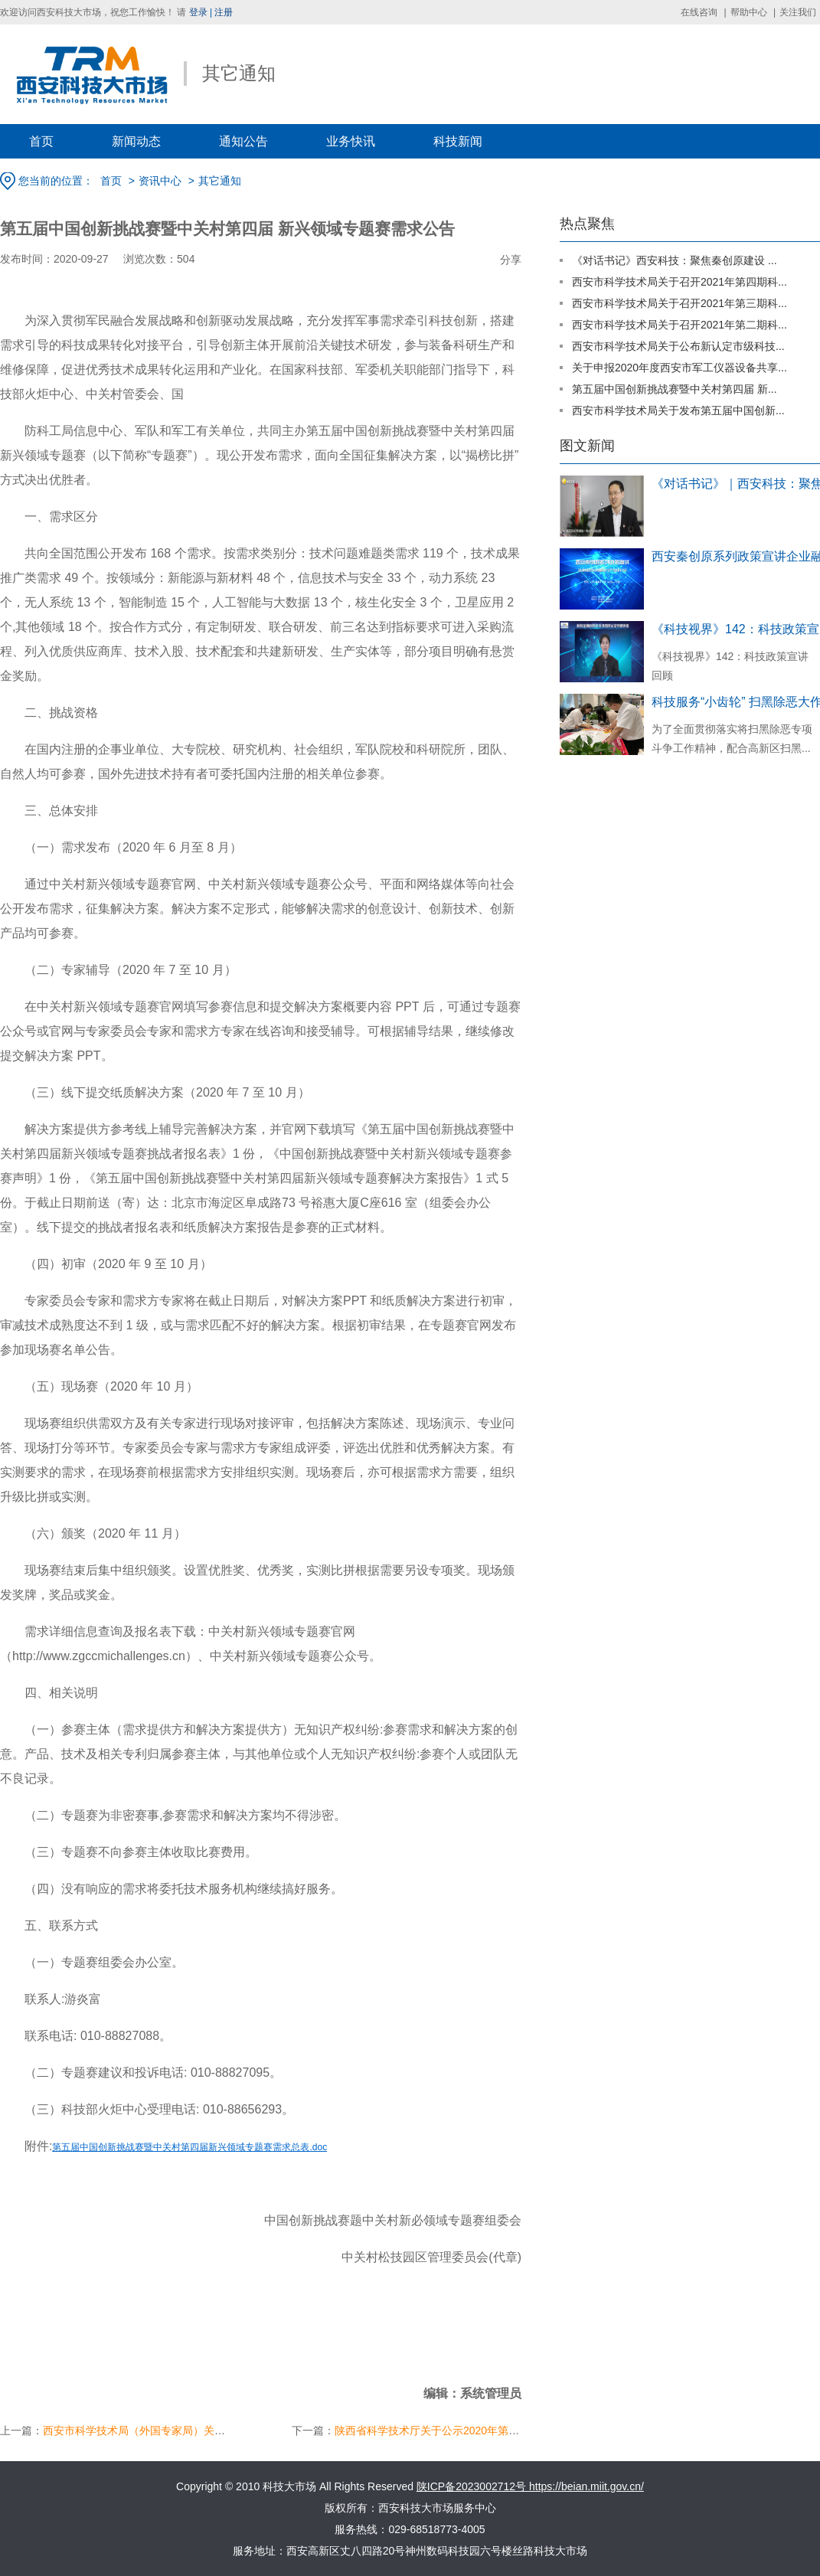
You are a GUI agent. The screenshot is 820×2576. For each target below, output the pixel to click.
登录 (198, 12)
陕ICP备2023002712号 (473, 2486)
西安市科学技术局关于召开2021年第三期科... (679, 303)
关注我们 (797, 12)
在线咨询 (699, 12)
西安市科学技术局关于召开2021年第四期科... (679, 282)
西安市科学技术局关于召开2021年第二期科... (679, 325)
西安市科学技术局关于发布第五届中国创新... (678, 410)
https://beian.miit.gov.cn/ (586, 2486)
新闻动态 (136, 141)
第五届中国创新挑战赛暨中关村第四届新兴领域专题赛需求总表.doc (189, 2147)
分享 (510, 259)
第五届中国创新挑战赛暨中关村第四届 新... (674, 389)
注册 (223, 12)
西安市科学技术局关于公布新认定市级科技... (678, 346)
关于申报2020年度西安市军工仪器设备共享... (679, 367)
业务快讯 (350, 141)
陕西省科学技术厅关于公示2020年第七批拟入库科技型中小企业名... (496, 2430)
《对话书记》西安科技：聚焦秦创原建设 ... (674, 260)
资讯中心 (160, 181)
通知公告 (243, 141)
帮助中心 (748, 12)
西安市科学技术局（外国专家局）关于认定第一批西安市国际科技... (203, 2430)
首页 (41, 141)
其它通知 (219, 181)
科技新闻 (457, 141)
